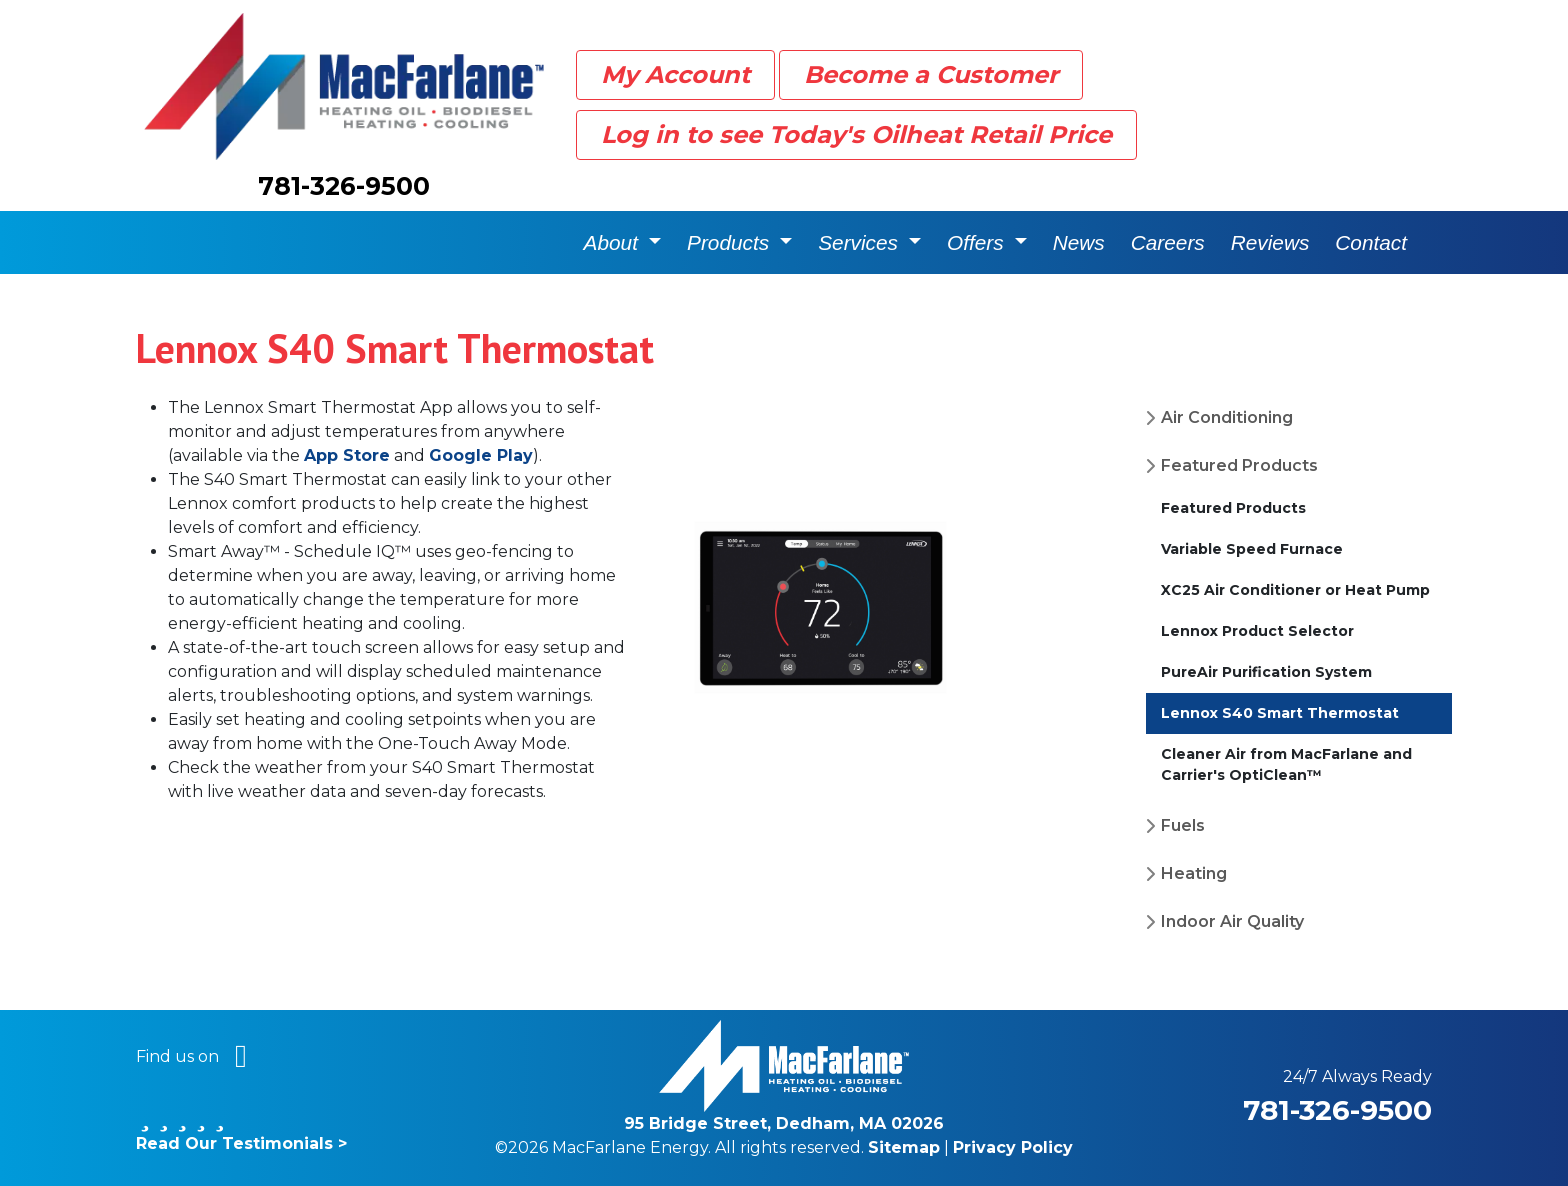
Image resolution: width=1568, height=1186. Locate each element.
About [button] (614, 242)
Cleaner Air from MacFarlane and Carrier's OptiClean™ (1286, 764)
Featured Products (1239, 465)
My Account (675, 74)
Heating (1194, 873)
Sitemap (904, 1147)
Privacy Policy (1013, 1147)
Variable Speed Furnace (1252, 549)
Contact (1371, 242)
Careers (1168, 242)
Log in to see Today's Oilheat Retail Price (856, 134)
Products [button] (731, 242)
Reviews (1270, 242)
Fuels (1183, 825)
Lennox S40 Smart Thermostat (1280, 713)
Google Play (481, 455)
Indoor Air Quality (1232, 921)
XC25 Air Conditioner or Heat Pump (1295, 590)
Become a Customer (931, 74)
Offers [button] (978, 242)
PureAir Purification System (1266, 672)
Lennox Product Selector (1257, 631)
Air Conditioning (1227, 417)
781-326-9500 (344, 186)
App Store (347, 455)
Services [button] (861, 242)
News (1079, 242)
